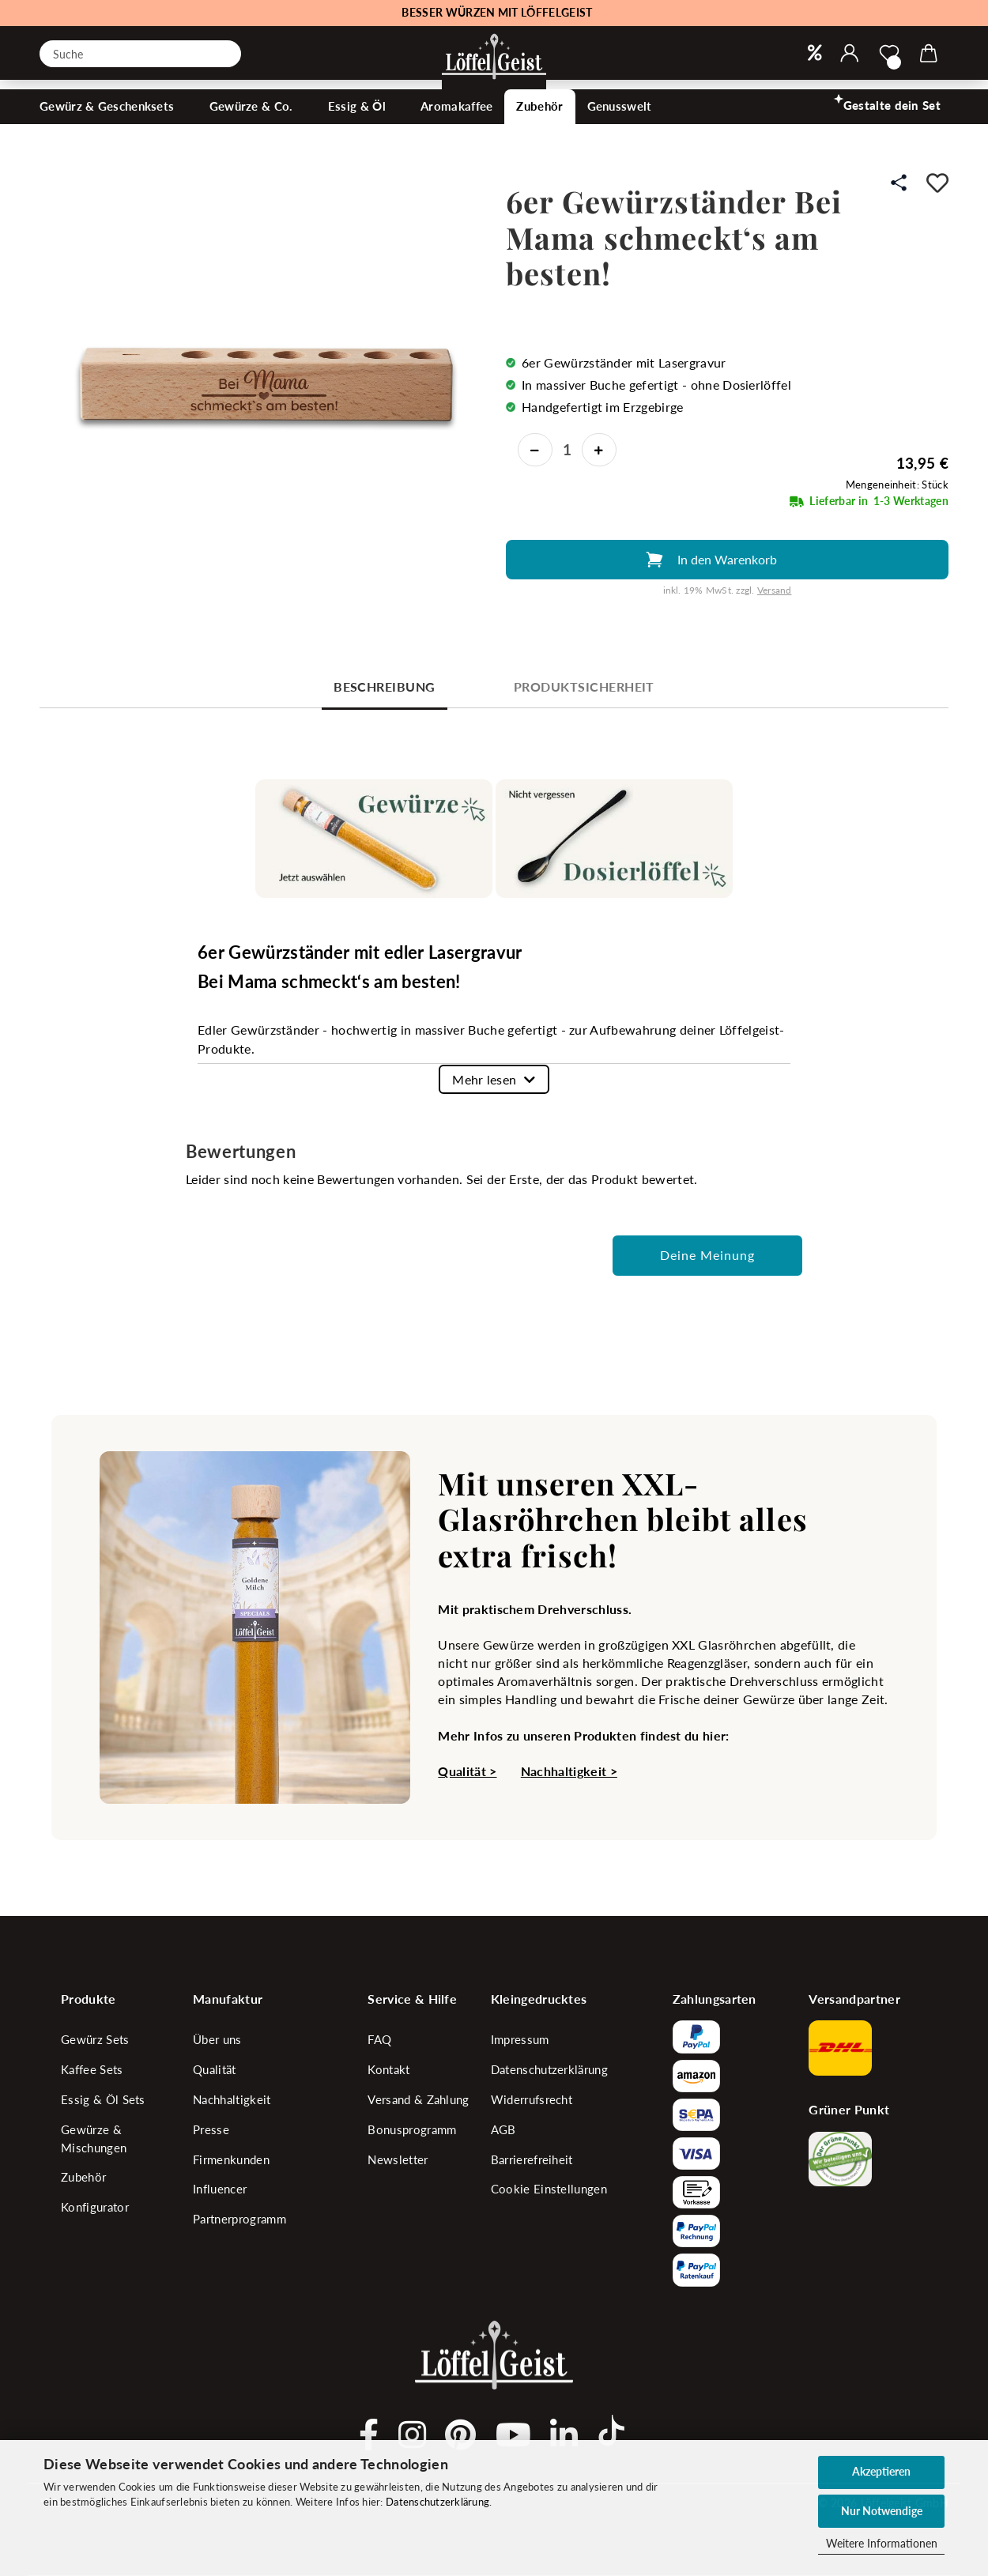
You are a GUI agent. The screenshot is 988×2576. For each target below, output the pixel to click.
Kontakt (388, 2069)
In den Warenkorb (727, 559)
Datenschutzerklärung (437, 2501)
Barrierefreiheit (532, 2159)
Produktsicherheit (584, 686)
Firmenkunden (231, 2159)
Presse (211, 2129)
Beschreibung (385, 686)
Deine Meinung (707, 1254)
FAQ (379, 2039)
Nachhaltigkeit (231, 2099)
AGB (503, 2129)
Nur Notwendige (881, 2511)
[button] (849, 53)
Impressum (520, 2039)
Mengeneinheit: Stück (897, 484)
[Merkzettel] (889, 53)
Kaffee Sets (92, 2069)
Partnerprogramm (239, 2219)
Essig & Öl (358, 122)
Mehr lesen (484, 1079)
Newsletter (398, 2159)
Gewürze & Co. (252, 122)
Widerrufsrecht (531, 2099)
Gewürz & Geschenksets (109, 122)
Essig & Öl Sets (103, 2099)
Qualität (214, 2069)
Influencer (220, 2189)
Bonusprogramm (412, 2129)
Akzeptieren (881, 2471)
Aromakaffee (456, 122)
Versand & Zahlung (418, 2099)
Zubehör (539, 122)
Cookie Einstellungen (549, 2189)
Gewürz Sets (95, 2039)
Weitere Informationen (881, 2543)
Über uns (217, 2039)
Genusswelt (621, 122)
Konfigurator (95, 2207)
